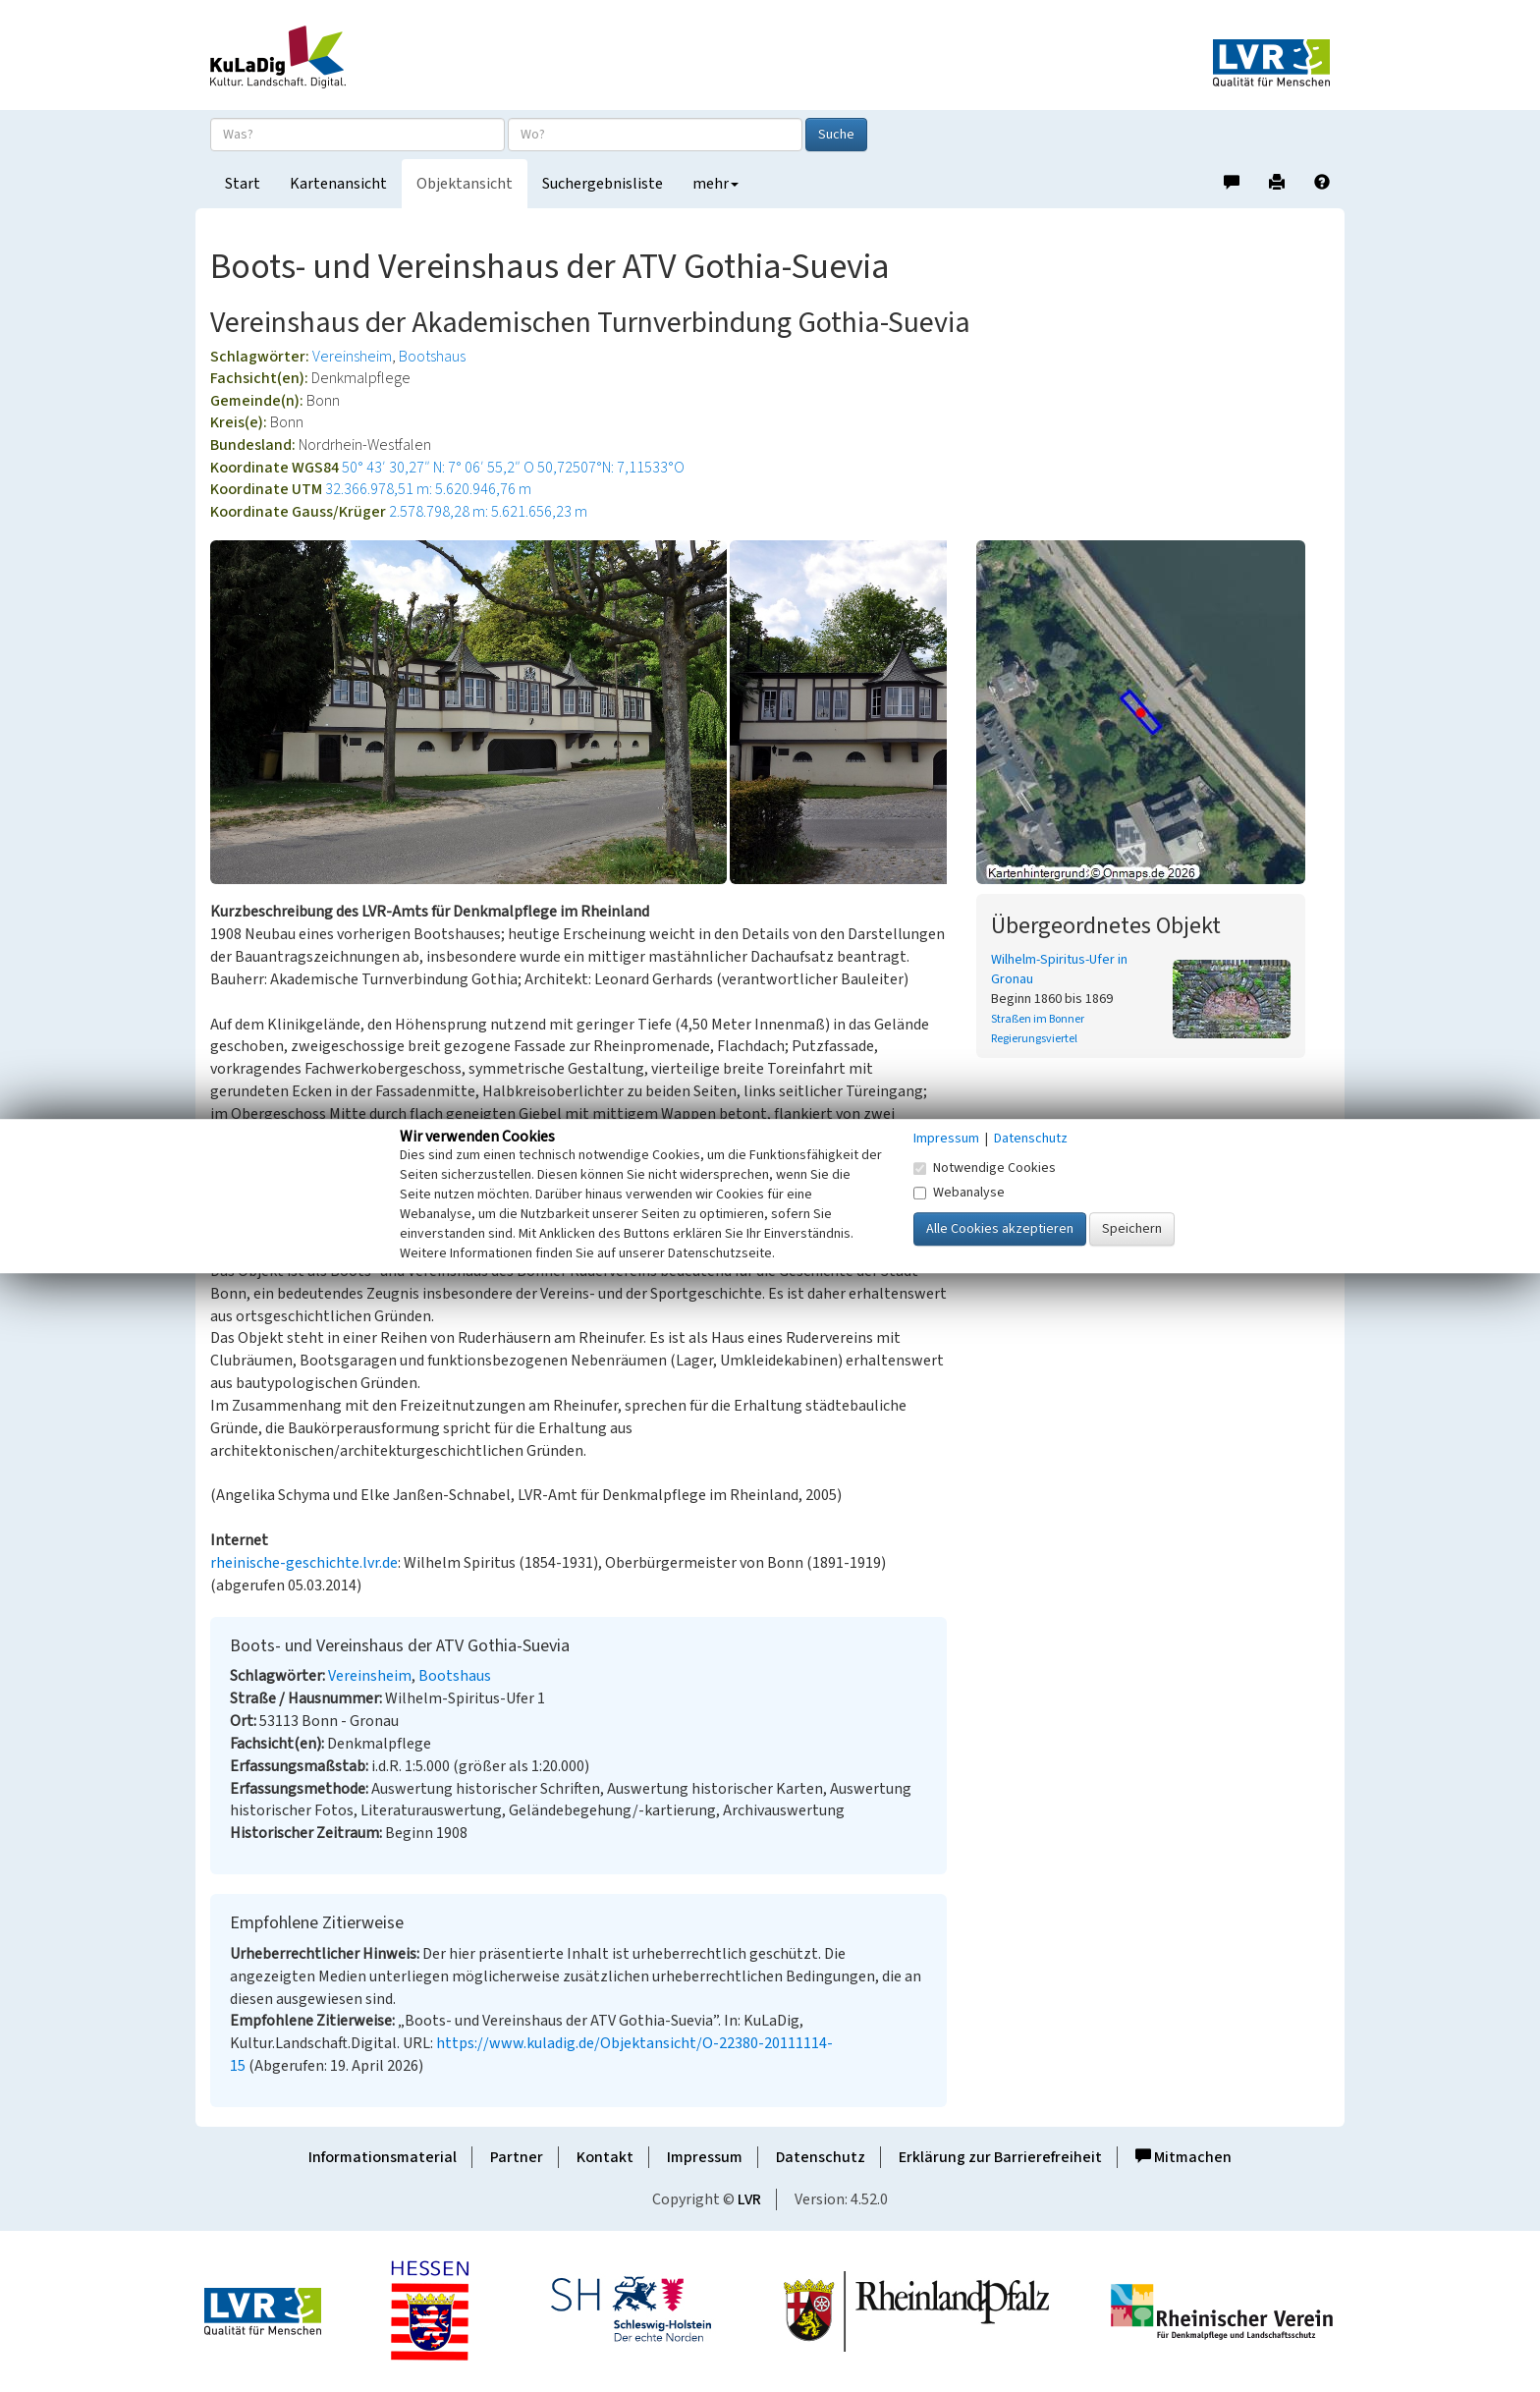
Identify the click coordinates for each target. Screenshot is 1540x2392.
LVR (749, 2199)
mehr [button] (715, 184)
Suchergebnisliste (602, 184)
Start (242, 184)
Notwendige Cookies (984, 1168)
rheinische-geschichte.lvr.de (304, 1563)
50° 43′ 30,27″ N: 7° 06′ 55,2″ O (438, 467)
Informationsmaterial (382, 2157)
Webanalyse (959, 1192)
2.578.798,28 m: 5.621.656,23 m (488, 512)
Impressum (704, 2157)
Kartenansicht (338, 184)
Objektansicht (464, 184)
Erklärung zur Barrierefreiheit (1000, 2157)
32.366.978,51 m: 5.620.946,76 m (428, 489)
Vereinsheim (352, 356)
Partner (516, 2157)
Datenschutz (820, 2157)
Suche (836, 134)
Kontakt (605, 2157)
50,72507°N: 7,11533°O (611, 467)
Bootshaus (432, 356)
